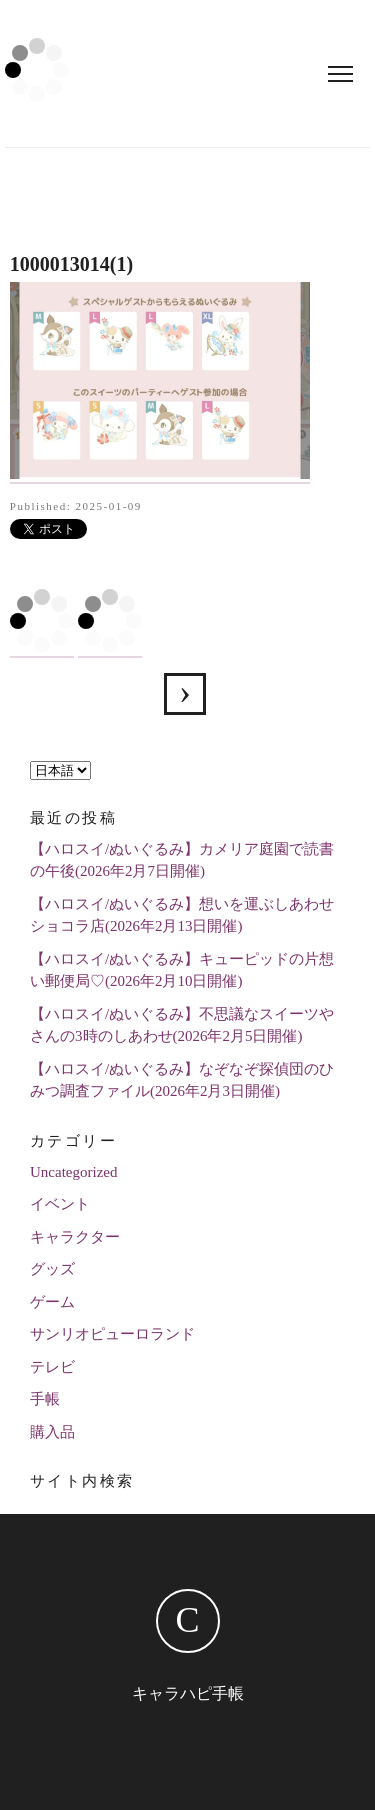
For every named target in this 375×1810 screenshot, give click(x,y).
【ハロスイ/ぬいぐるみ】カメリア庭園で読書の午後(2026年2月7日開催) (182, 860)
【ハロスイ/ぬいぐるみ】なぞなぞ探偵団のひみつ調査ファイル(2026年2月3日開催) (182, 1080)
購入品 (52, 1432)
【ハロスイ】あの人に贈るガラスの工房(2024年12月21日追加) (185, 694)
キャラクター (75, 1237)
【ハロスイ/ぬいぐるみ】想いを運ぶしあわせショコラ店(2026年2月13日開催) (182, 915)
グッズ (52, 1269)
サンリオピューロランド (112, 1334)
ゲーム (52, 1302)
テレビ (52, 1367)
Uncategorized (73, 1172)
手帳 (45, 1399)
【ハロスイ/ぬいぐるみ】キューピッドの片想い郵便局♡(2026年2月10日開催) (182, 970)
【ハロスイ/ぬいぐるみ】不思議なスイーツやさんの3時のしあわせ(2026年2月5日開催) (182, 1025)
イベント (60, 1204)
